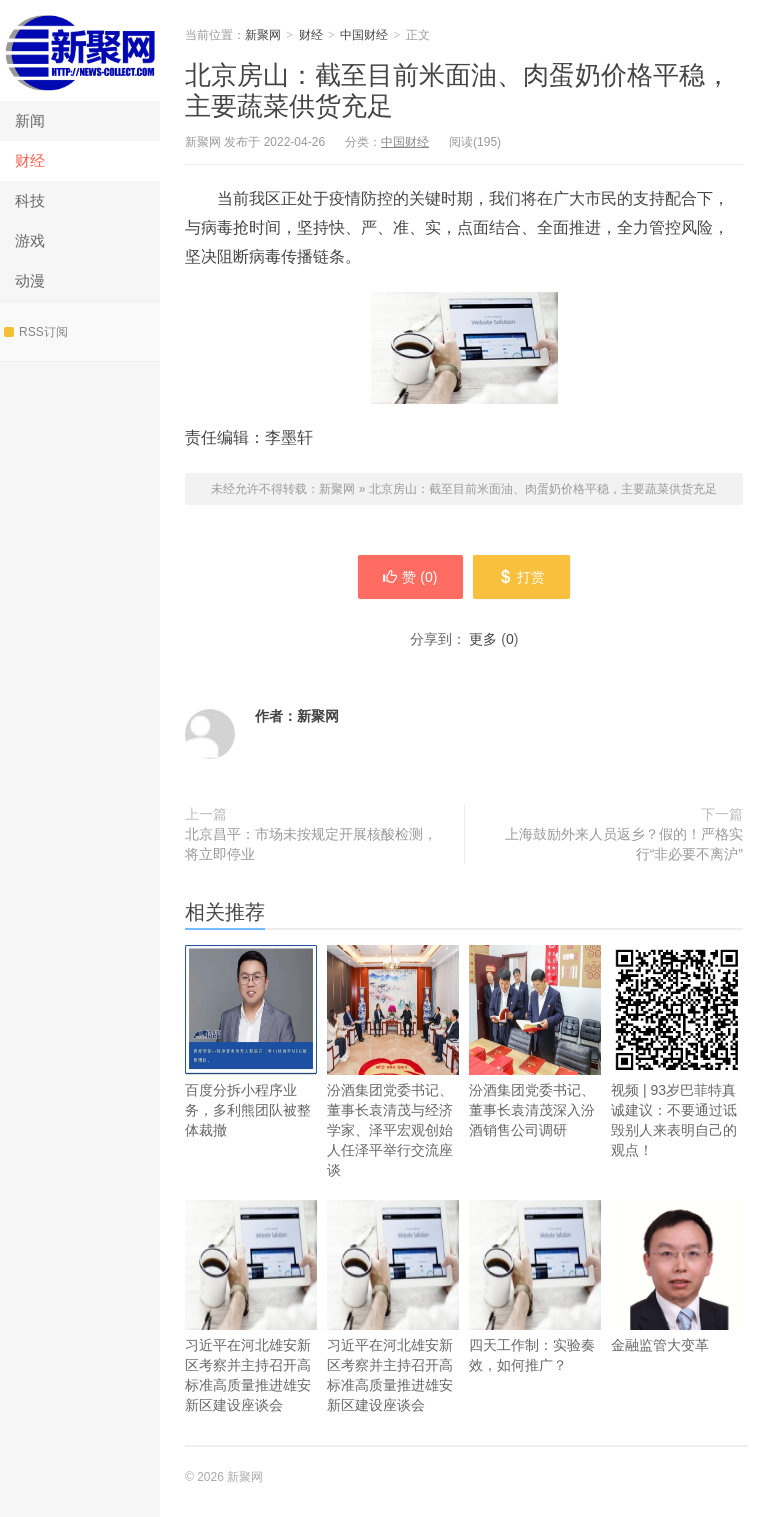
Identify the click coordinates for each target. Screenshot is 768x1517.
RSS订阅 (36, 332)
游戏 (30, 240)
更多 (483, 639)
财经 (30, 160)
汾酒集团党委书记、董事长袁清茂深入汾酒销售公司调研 (535, 1041)
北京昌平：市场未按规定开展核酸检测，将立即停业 (311, 844)
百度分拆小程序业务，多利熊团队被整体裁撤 (251, 1041)
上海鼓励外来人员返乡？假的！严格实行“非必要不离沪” (624, 844)
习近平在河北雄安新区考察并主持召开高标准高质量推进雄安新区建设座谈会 (251, 1306)
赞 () (410, 577)
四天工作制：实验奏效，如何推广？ (535, 1286)
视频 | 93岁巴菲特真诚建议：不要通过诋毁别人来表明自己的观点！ (677, 1051)
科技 (30, 200)
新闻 (30, 120)
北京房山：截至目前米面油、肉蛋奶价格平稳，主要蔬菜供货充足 (543, 489)
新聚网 (80, 50)
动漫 (30, 280)
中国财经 (364, 35)
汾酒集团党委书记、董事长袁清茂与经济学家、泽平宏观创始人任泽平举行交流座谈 (393, 1061)
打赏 (521, 577)
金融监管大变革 (677, 1276)
